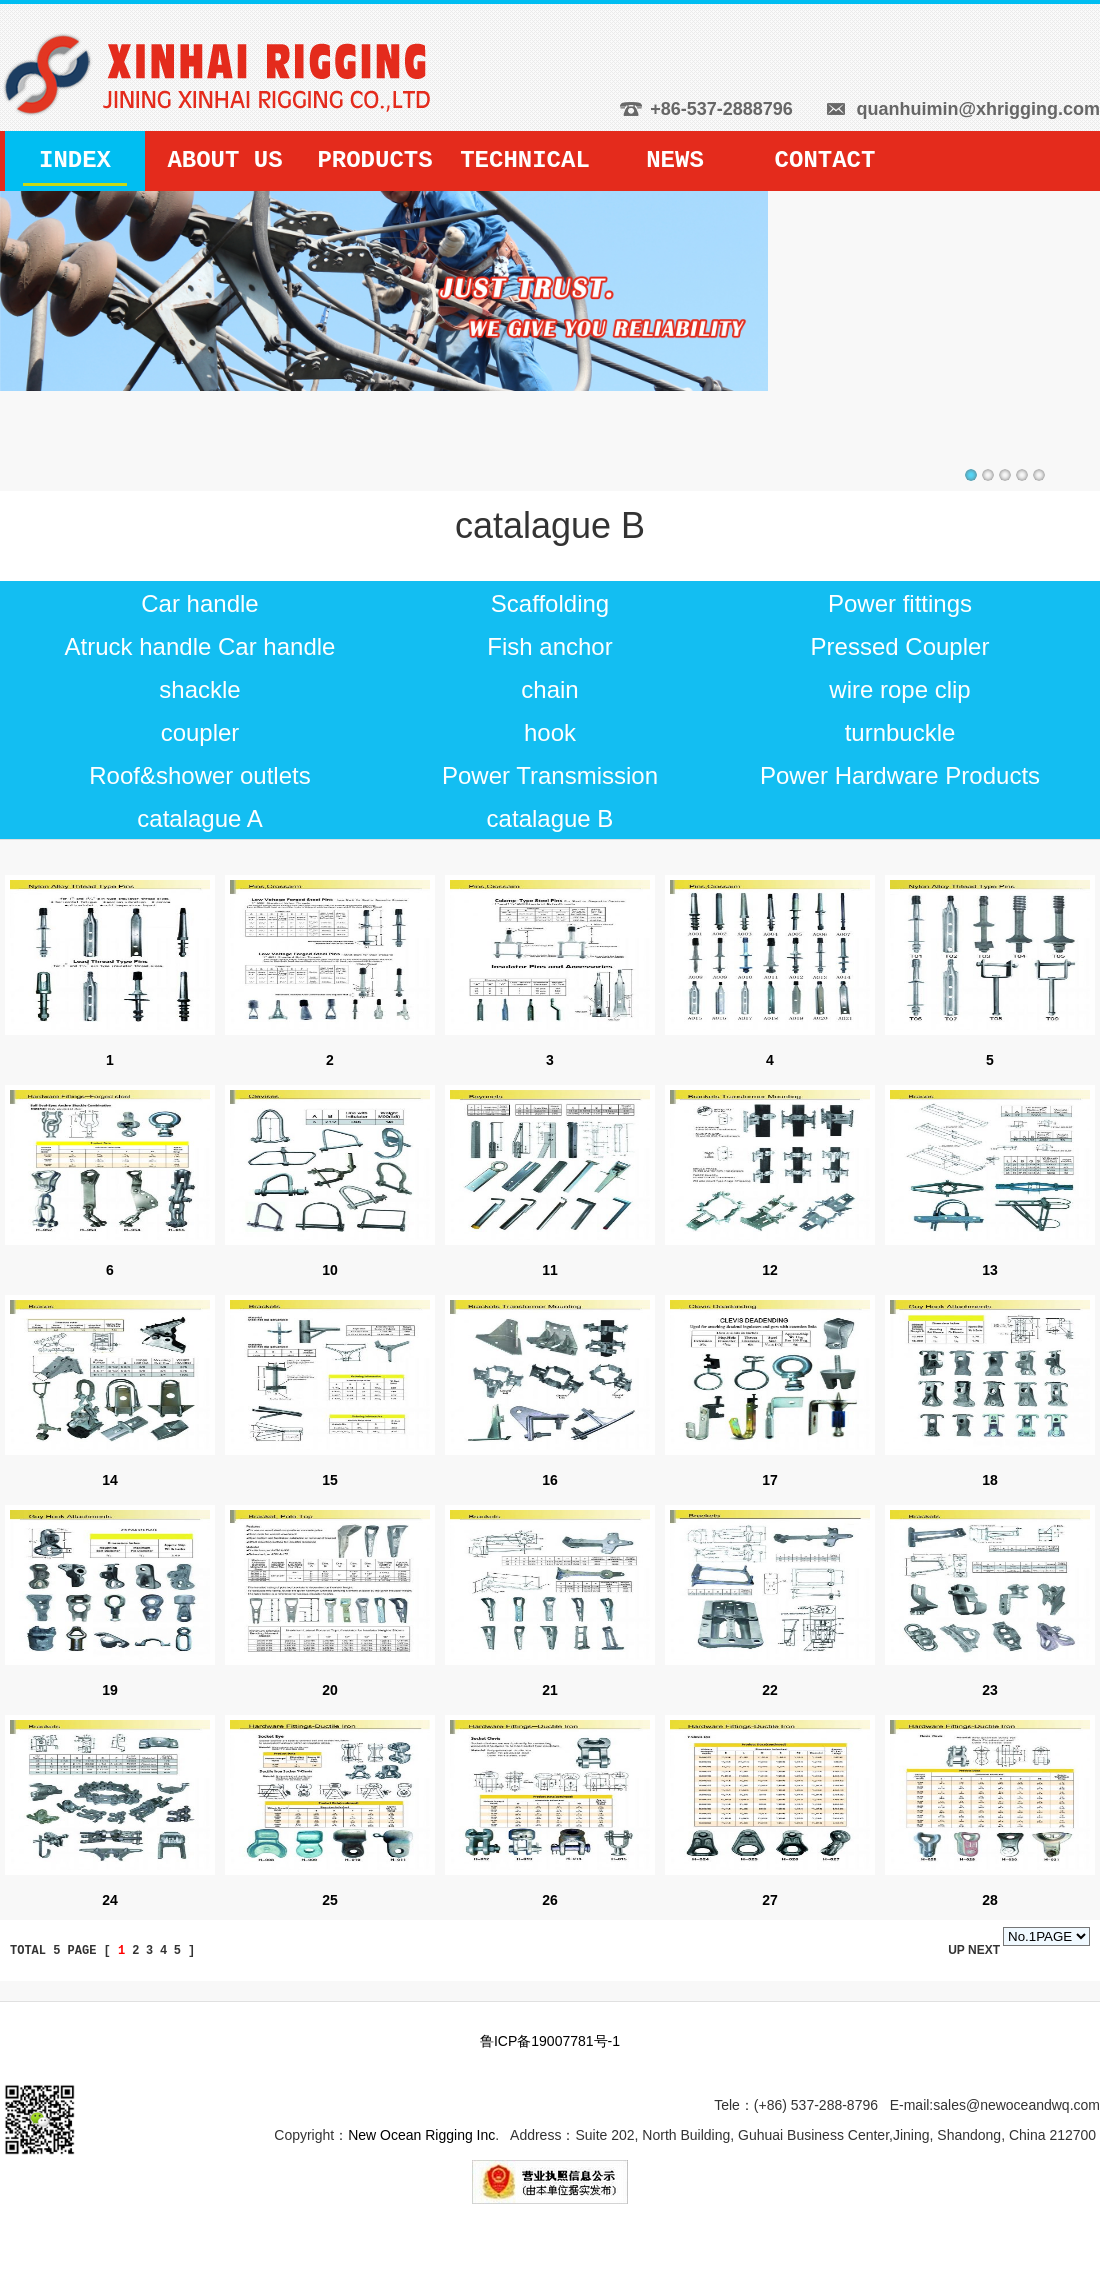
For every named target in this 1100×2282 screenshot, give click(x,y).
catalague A (199, 818)
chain (549, 689)
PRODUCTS (374, 160)
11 (550, 1270)
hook (550, 732)
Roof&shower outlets (199, 775)
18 (990, 1480)
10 (330, 1270)
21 (550, 1690)
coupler (200, 732)
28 (990, 1900)
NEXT (984, 1950)
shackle (199, 689)
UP (958, 1950)
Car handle (199, 603)
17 (770, 1480)
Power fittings (900, 603)
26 (550, 1900)
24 (110, 1900)
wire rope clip (899, 689)
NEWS (675, 160)
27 (770, 1900)
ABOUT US (224, 160)
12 (770, 1270)
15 (330, 1480)
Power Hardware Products (900, 775)
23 (990, 1690)
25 (330, 1900)
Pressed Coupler (900, 646)
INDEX (75, 160)
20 (330, 1690)
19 (110, 1690)
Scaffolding (550, 603)
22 (770, 1690)
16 (550, 1480)
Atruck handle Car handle (200, 646)
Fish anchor (549, 646)
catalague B (550, 818)
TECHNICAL (525, 160)
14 (110, 1480)
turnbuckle (900, 732)
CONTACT (825, 160)
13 (990, 1270)
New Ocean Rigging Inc (421, 2135)
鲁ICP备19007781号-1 (550, 2041)
